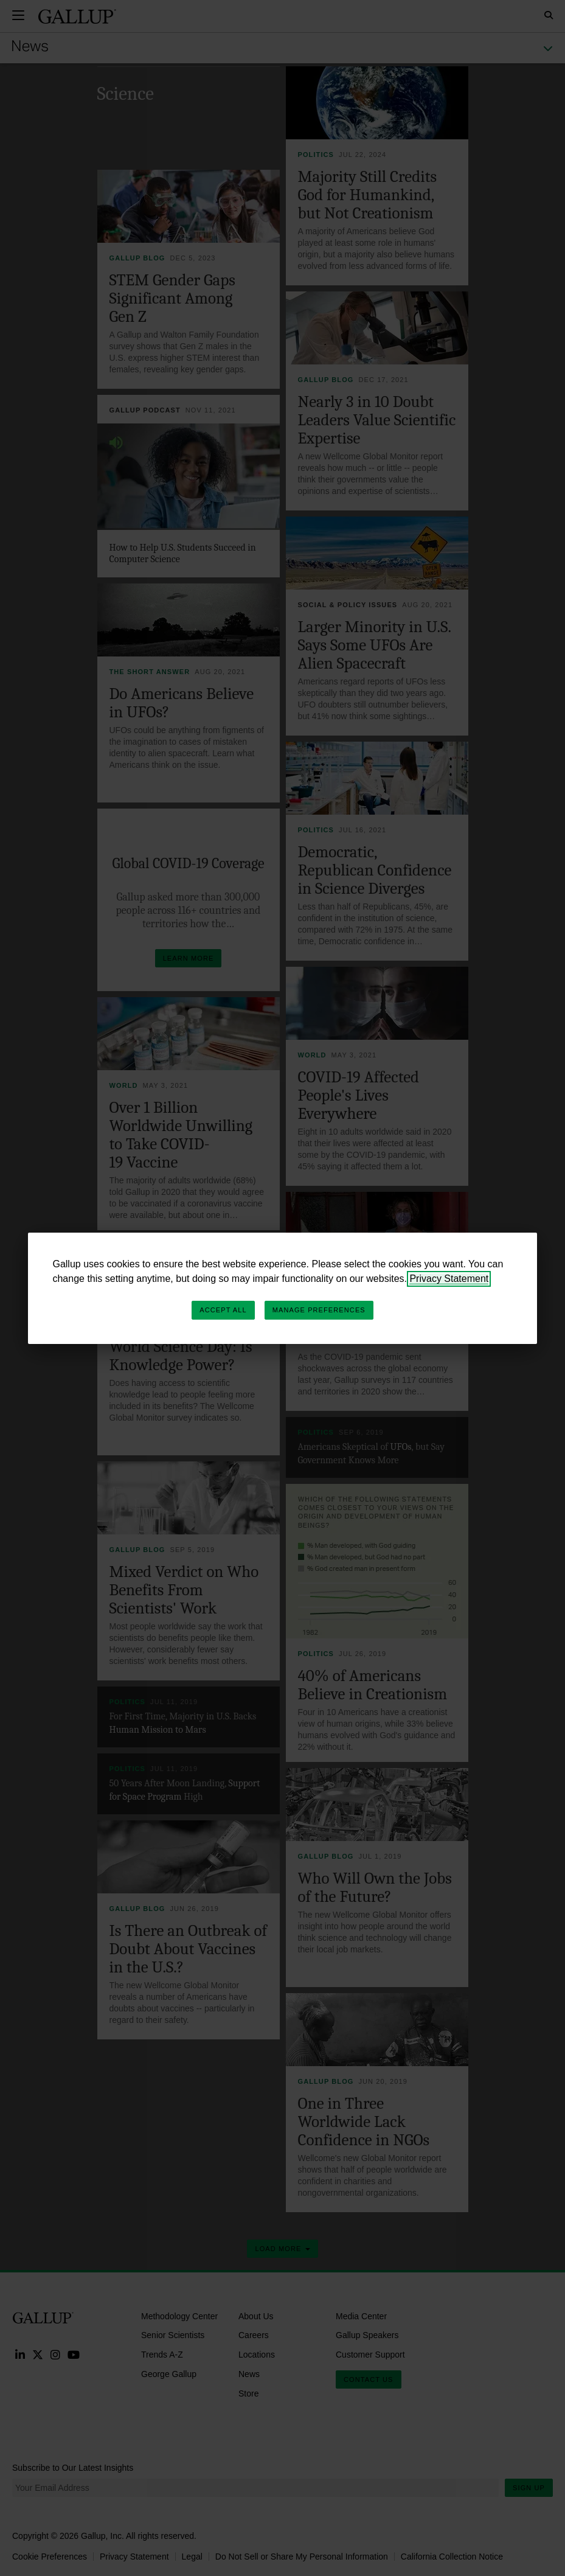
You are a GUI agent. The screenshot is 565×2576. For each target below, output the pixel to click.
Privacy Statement (448, 1278)
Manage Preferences (319, 1310)
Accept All (222, 1310)
